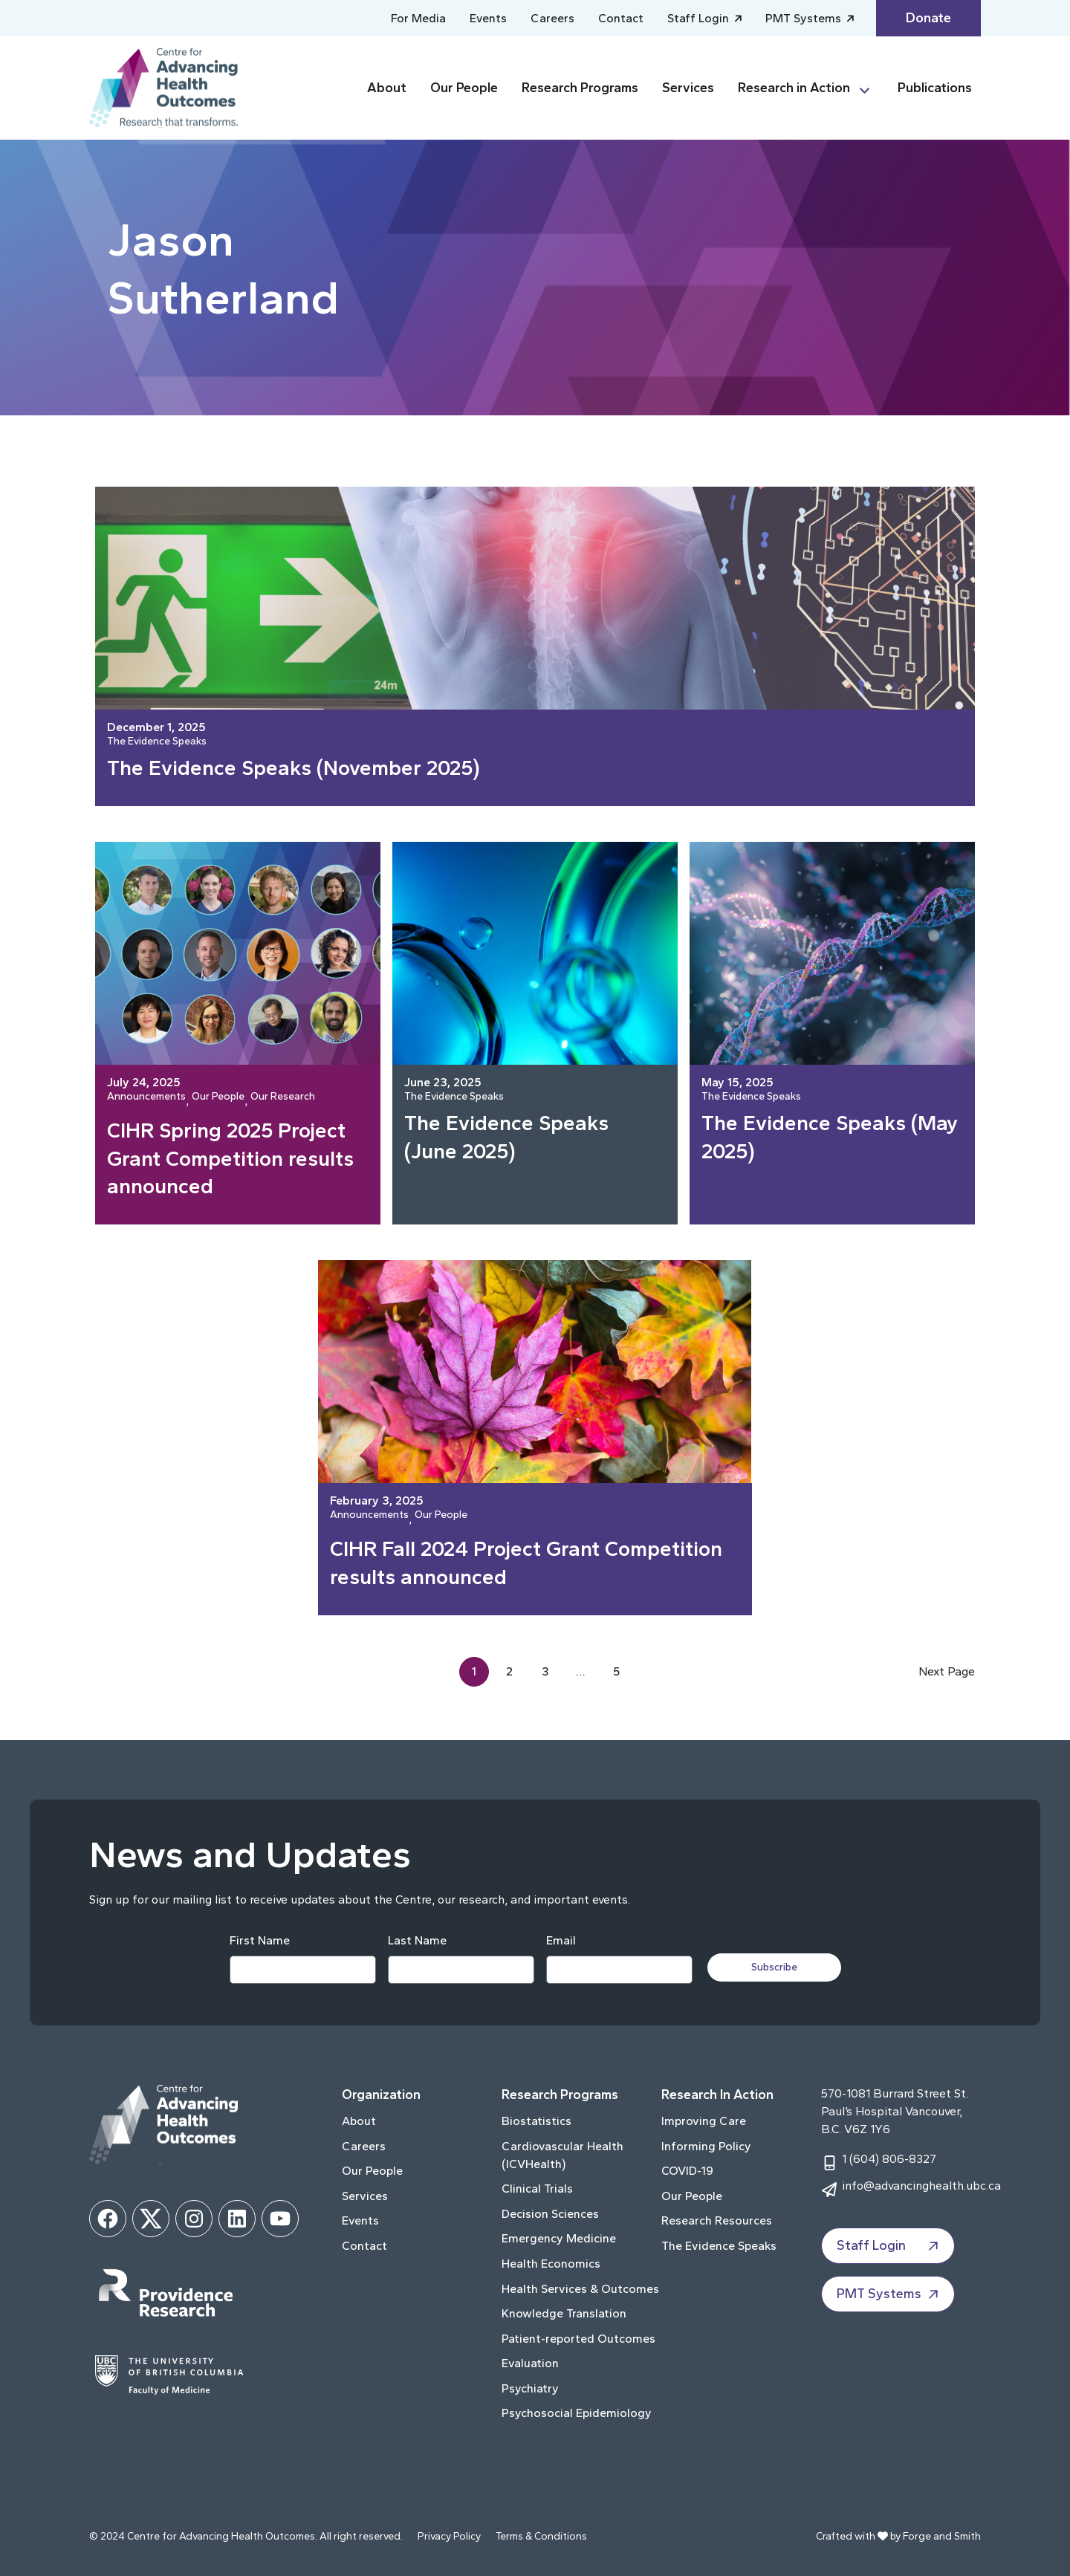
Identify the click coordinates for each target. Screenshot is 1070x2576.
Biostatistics (536, 2121)
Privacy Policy (449, 2536)
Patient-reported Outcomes (578, 2339)
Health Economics (551, 2264)
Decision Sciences (550, 2214)
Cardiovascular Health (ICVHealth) (562, 2155)
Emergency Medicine (559, 2238)
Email (561, 1940)
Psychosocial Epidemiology (577, 2413)
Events (488, 18)
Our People (464, 88)
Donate (928, 18)
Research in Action (794, 88)
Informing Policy (706, 2146)
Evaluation (530, 2363)
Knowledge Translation (564, 2313)
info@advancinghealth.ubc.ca (921, 2185)
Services (688, 88)
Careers (552, 18)
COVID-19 (687, 2171)
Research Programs (580, 88)
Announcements (146, 1097)
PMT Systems (804, 18)
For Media (418, 18)
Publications (935, 88)
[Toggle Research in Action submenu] (871, 88)
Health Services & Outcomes (580, 2289)
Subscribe (774, 1967)
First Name (260, 1940)
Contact (620, 18)
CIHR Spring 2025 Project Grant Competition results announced (230, 1158)
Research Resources (716, 2220)
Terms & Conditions (541, 2536)
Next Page (946, 1671)
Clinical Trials (537, 2188)
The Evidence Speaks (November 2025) (293, 767)
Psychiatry (530, 2388)
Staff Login (699, 18)
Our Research (282, 1097)
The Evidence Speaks (157, 741)
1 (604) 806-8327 (889, 2159)
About (386, 88)
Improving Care (703, 2121)
